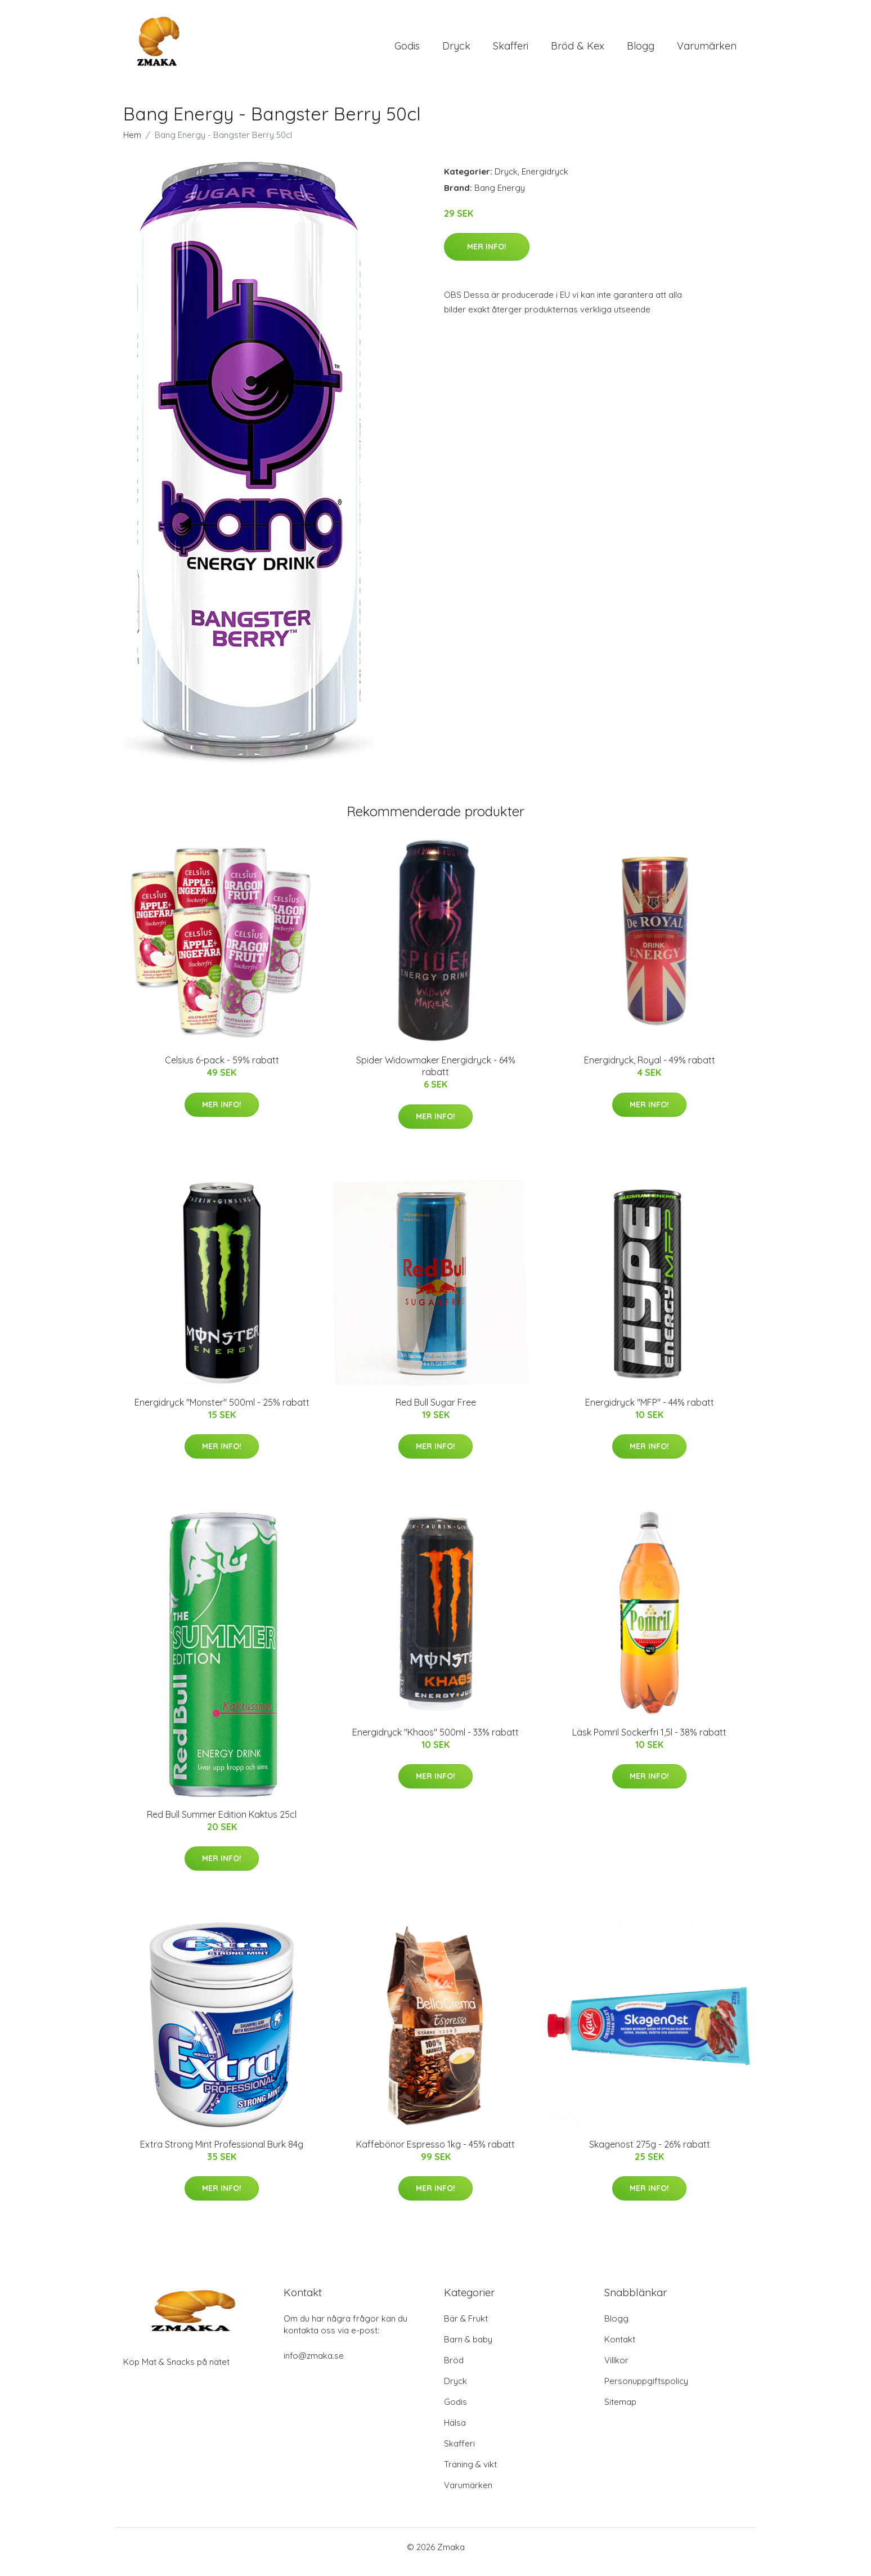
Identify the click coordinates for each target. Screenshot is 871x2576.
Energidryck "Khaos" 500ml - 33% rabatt (435, 1741)
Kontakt (619, 2349)
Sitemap (620, 2411)
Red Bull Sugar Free (436, 1411)
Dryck (456, 50)
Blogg (640, 50)
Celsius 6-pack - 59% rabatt (222, 1069)
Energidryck (545, 181)
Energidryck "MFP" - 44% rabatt (649, 1411)
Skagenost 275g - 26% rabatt (649, 2153)
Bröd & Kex (577, 50)
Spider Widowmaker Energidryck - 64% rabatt (435, 1075)
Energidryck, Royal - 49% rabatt (649, 1069)
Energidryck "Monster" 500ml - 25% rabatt (221, 1411)
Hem (132, 144)
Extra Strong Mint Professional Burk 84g (221, 2153)
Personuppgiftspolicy (646, 2390)
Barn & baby (468, 2349)
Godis (407, 50)
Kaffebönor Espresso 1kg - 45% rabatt (435, 2153)
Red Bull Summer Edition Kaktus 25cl (222, 1824)
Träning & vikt (470, 2473)
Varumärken (707, 50)
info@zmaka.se (314, 2365)
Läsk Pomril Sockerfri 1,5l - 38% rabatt (649, 1741)
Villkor (616, 2369)
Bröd (454, 2369)
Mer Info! (486, 256)
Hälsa (455, 2432)
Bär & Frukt (466, 2328)
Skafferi (510, 50)
